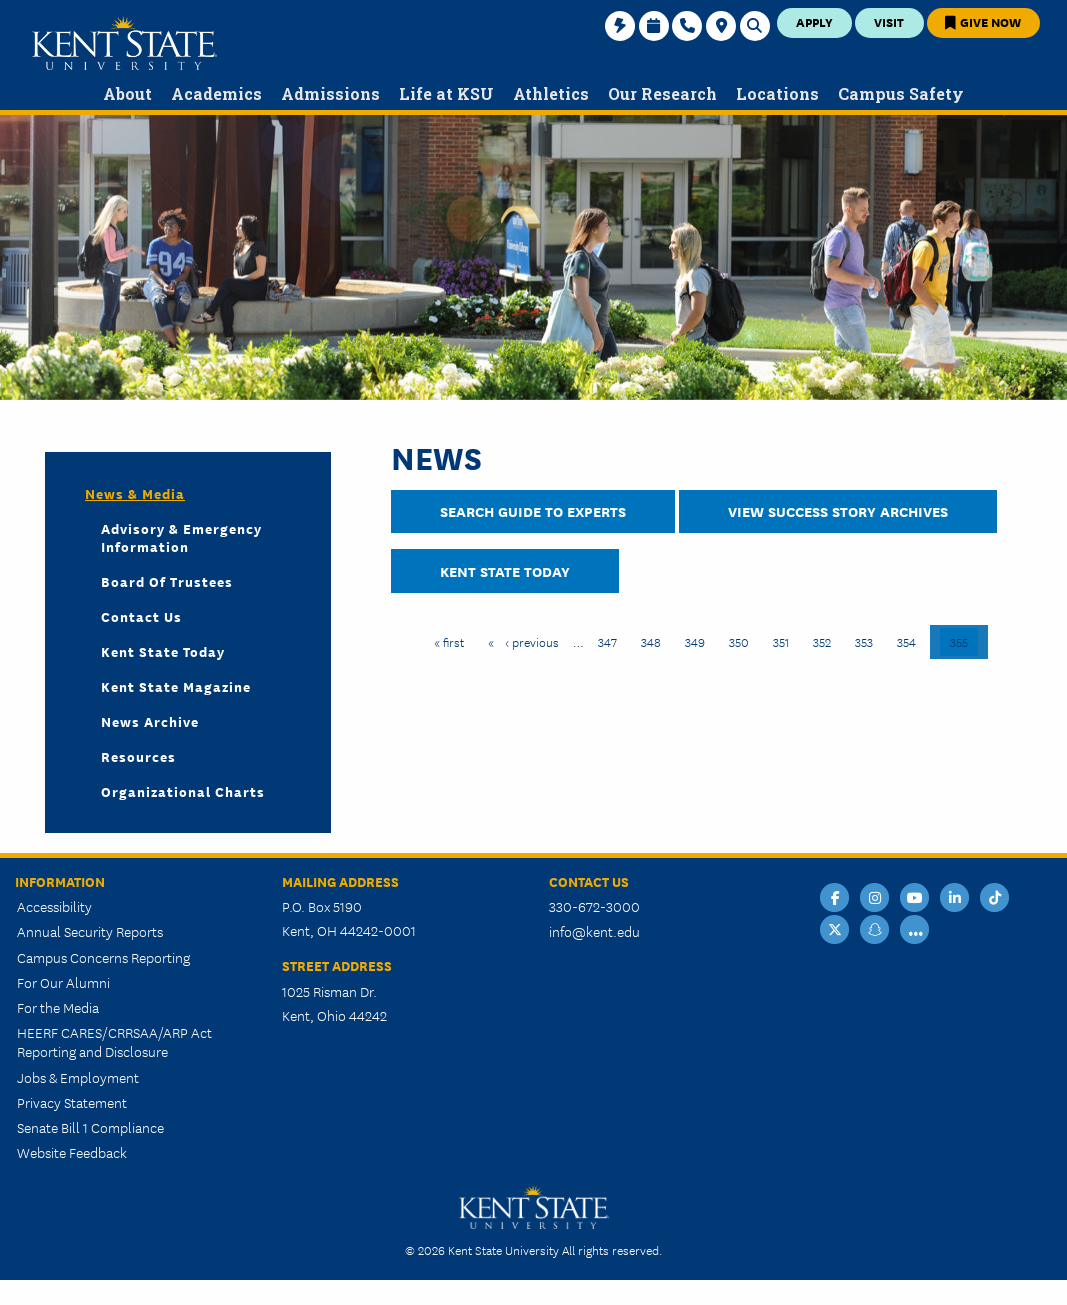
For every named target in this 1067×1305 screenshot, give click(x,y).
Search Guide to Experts (533, 510)
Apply (814, 21)
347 (610, 641)
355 (964, 641)
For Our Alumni (63, 982)
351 (785, 641)
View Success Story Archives (838, 510)
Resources (138, 756)
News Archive (150, 721)
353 (867, 641)
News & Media (135, 493)
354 (909, 641)
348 (653, 641)
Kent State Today (505, 570)
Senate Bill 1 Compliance (90, 1127)
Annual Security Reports (90, 931)
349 (697, 641)
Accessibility (54, 906)
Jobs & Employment (78, 1077)
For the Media (58, 1007)
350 (741, 641)
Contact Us (141, 616)
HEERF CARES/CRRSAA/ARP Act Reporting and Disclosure (114, 1041)
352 (825, 641)
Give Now (983, 21)
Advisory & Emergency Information (181, 537)
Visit (889, 21)
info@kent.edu (594, 931)
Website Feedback (72, 1152)
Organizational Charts (183, 791)
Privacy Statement (72, 1102)
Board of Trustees (167, 581)
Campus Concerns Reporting (103, 957)
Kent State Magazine (176, 686)
